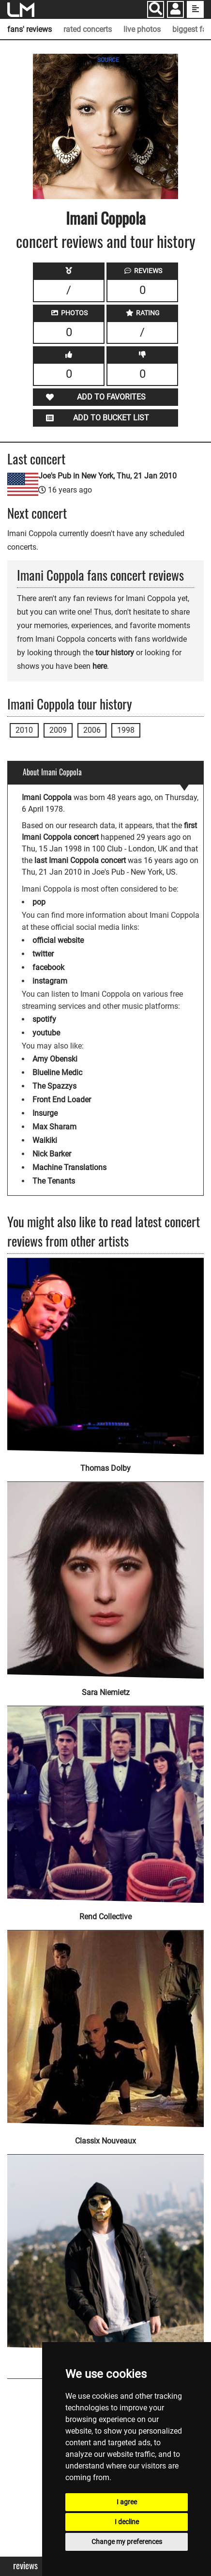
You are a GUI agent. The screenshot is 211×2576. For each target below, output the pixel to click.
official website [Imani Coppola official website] (58, 940)
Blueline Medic (57, 1072)
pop (38, 902)
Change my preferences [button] (126, 2541)
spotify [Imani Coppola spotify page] (44, 1019)
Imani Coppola (106, 217)
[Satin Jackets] (105, 2246)
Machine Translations (69, 1167)
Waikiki (44, 1140)
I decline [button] (127, 2522)
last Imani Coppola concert (80, 860)
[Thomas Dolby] (105, 1356)
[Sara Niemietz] (105, 1574)
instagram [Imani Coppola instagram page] (49, 981)
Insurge (45, 1113)
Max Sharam (54, 1126)
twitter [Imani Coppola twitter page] (43, 953)
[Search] (155, 9)
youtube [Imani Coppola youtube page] (46, 1032)
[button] (175, 10)
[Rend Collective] (105, 1798)
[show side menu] (195, 9)
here (99, 666)
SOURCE (108, 60)
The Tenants (53, 1181)
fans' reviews (29, 29)
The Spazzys (54, 1086)
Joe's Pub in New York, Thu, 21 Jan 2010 (107, 475)
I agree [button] (127, 2502)
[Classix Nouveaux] (105, 2022)
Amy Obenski (54, 1059)
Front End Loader (61, 1099)
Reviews (25, 2565)
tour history (114, 652)
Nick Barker (51, 1153)
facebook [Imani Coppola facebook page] (48, 967)
